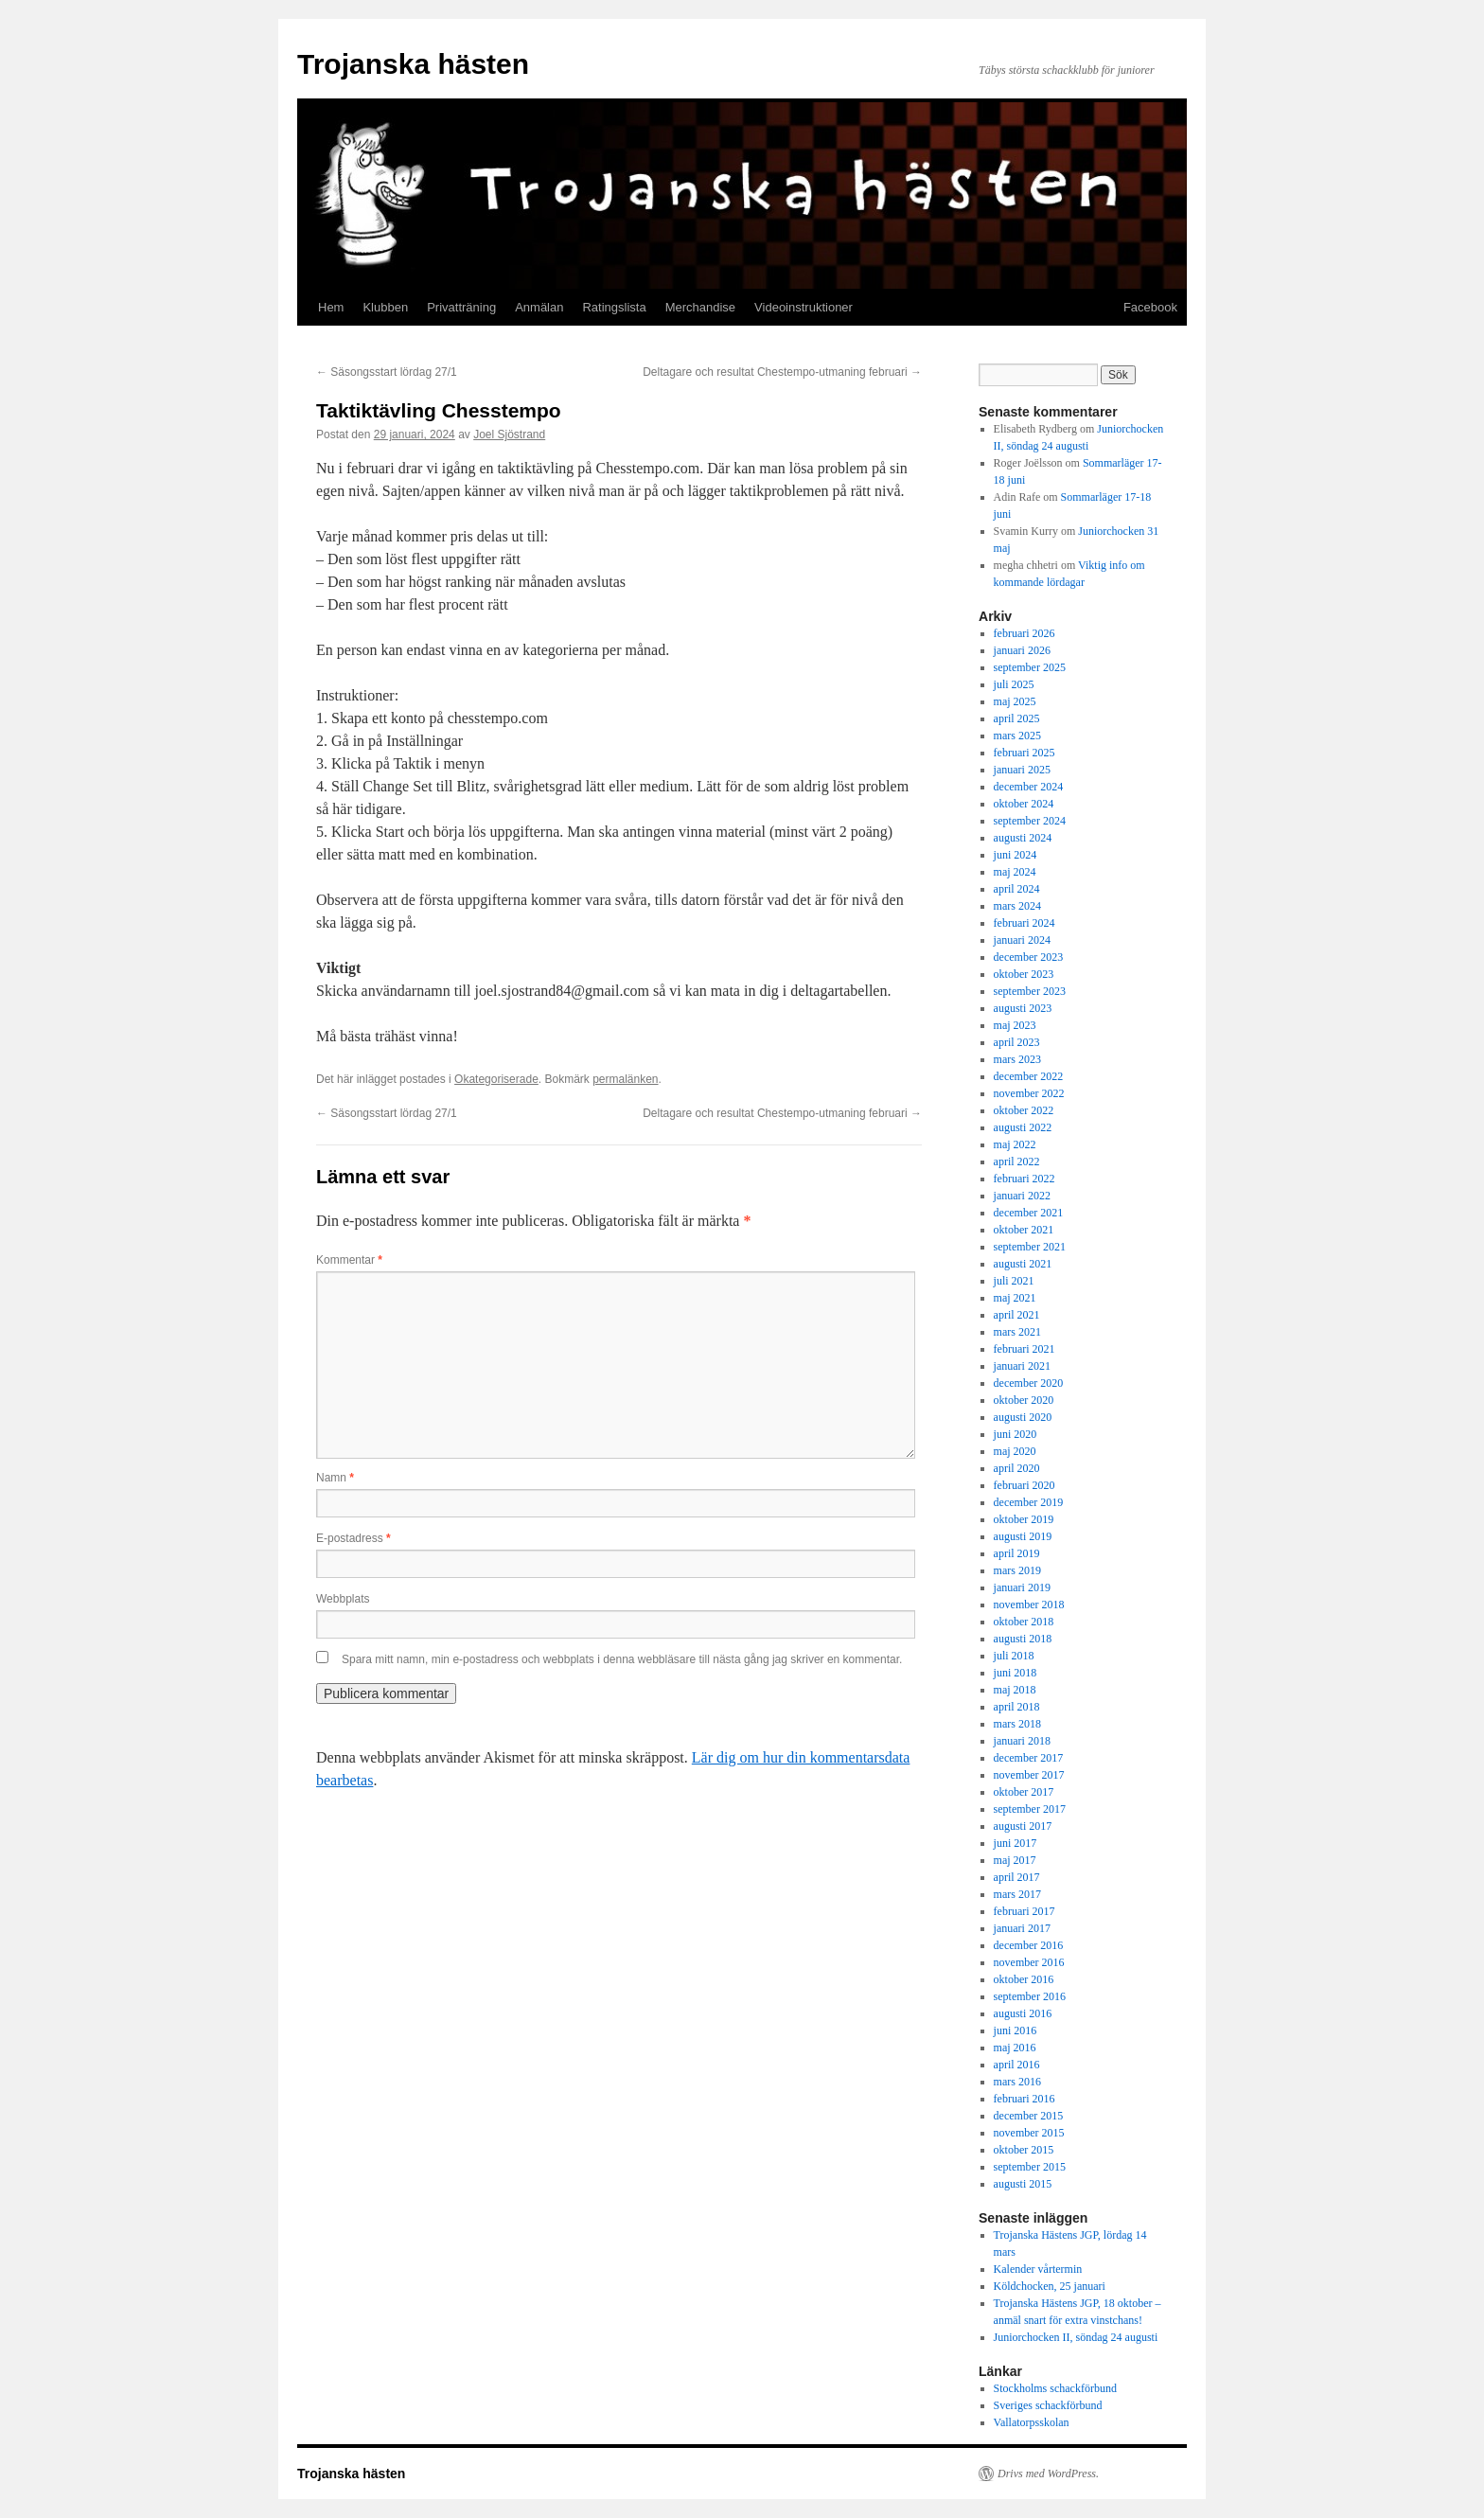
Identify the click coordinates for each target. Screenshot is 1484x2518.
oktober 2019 (1024, 1519)
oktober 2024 (1024, 803)
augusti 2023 (1023, 1008)
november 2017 (1029, 1775)
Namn (335, 1477)
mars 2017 (1017, 1894)
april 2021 (1017, 1314)
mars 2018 (1017, 1723)
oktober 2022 (1024, 1110)
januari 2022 (1022, 1195)
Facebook (1150, 307)
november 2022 (1029, 1093)
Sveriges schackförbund (1048, 2405)
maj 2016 (1015, 2047)
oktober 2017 (1024, 1792)
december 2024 (1029, 786)
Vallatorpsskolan (1031, 2422)
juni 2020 (1015, 1434)
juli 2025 (1014, 684)
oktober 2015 (1024, 2149)
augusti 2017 (1023, 1826)
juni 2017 (1015, 1843)
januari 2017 (1022, 1928)
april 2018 (1017, 1706)
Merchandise (700, 307)
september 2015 (1030, 2166)
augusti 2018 (1023, 1638)
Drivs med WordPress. (1048, 2473)
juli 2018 (1014, 1655)
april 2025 (1017, 718)
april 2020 (1017, 1468)
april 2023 (1017, 1042)
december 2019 (1029, 1502)
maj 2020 (1015, 1451)
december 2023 (1029, 957)
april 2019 (1017, 1553)
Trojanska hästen (413, 64)
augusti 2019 (1023, 1536)
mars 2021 (1017, 1332)
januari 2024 (1022, 940)
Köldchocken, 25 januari (1049, 2286)
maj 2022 (1015, 1144)
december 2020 (1029, 1383)
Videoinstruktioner (803, 307)
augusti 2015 (1023, 2183)
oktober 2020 (1024, 1400)
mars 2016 (1017, 2081)
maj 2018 (1015, 1689)
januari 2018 (1022, 1740)
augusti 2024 (1023, 837)
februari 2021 (1024, 1349)
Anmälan (539, 307)
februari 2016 (1024, 2098)
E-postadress (353, 1538)
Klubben (385, 307)
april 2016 (1017, 2064)
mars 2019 (1017, 1570)
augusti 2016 (1023, 2013)
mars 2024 (1017, 906)
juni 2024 (1015, 854)
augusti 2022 (1023, 1127)
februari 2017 (1024, 1911)
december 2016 (1029, 1945)
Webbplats (342, 1598)
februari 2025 (1024, 752)
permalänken (625, 1079)
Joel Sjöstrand (509, 434)
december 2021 (1029, 1212)
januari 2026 (1022, 650)
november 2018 (1029, 1604)
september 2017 (1030, 1809)
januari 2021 (1022, 1366)
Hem (331, 307)
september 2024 (1030, 820)
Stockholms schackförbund (1055, 2388)
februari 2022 (1024, 1178)
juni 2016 (1015, 2030)
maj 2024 (1015, 871)
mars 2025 (1017, 735)
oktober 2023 (1024, 974)
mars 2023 (1017, 1059)
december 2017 (1029, 1757)
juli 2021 (1014, 1280)
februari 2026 (1024, 633)
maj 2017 (1015, 1860)
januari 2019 (1022, 1587)
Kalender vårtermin (1038, 2269)
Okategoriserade (496, 1079)
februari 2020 (1024, 1485)
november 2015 (1029, 2132)
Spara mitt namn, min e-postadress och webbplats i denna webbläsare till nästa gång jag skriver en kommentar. (622, 1659)
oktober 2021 (1024, 1229)
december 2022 (1029, 1076)
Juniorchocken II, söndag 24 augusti (1076, 2337)
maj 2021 (1015, 1297)
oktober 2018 (1024, 1621)
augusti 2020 (1023, 1417)
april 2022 (1017, 1161)
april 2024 (1017, 888)
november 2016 (1029, 1962)
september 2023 (1030, 991)
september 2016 (1030, 1996)
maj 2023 (1015, 1025)
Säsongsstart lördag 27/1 (386, 372)
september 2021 (1030, 1246)
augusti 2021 (1023, 1263)
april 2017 (1017, 1877)
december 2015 (1029, 2115)
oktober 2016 (1024, 1979)
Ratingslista (613, 307)
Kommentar (349, 1260)
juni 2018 (1015, 1672)
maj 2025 (1015, 701)
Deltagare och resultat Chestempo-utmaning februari (782, 372)
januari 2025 (1022, 769)
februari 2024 (1024, 923)
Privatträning (461, 307)
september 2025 (1030, 667)
